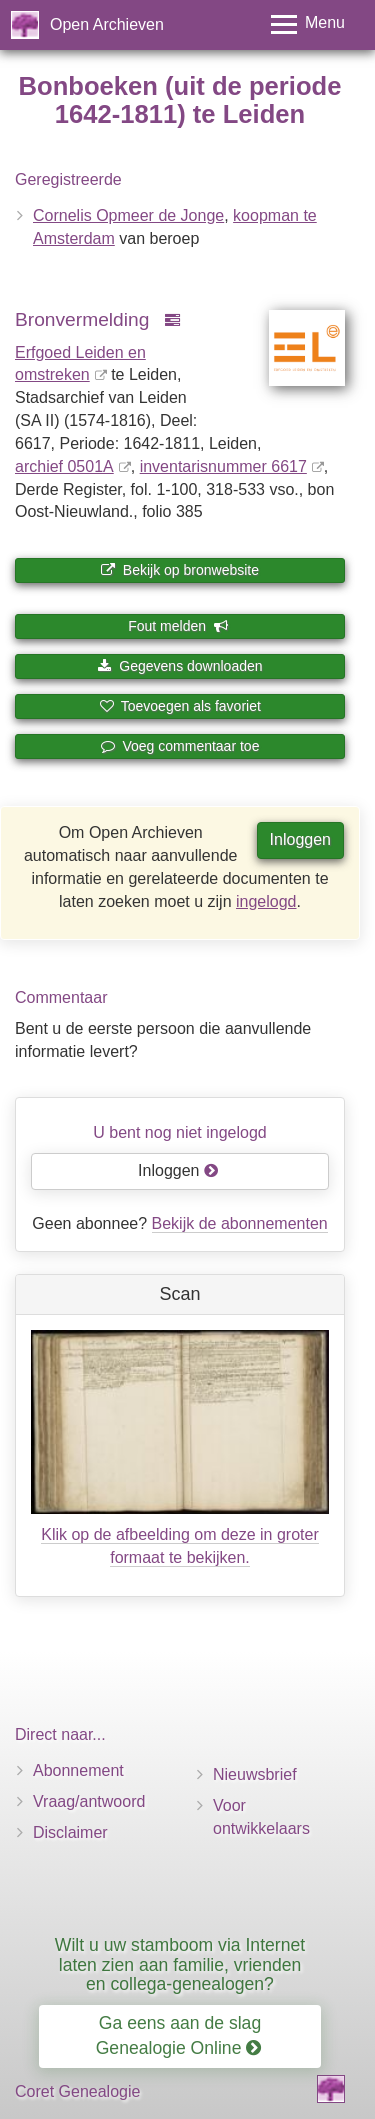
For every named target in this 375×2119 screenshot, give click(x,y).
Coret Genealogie (77, 2091)
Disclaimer (70, 1832)
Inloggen (300, 839)
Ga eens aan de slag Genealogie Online (179, 2035)
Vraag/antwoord (89, 1801)
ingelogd (266, 901)
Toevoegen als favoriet (180, 706)
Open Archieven (107, 24)
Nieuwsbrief (255, 1774)
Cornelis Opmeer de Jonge (128, 215)
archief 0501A (64, 466)
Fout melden (178, 626)
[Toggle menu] (308, 24)
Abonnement (78, 1770)
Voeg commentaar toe (180, 746)
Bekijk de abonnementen (240, 1223)
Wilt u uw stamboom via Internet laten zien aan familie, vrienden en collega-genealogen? (180, 1964)
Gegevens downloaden (179, 666)
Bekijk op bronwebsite (180, 570)
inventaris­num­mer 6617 (223, 466)
